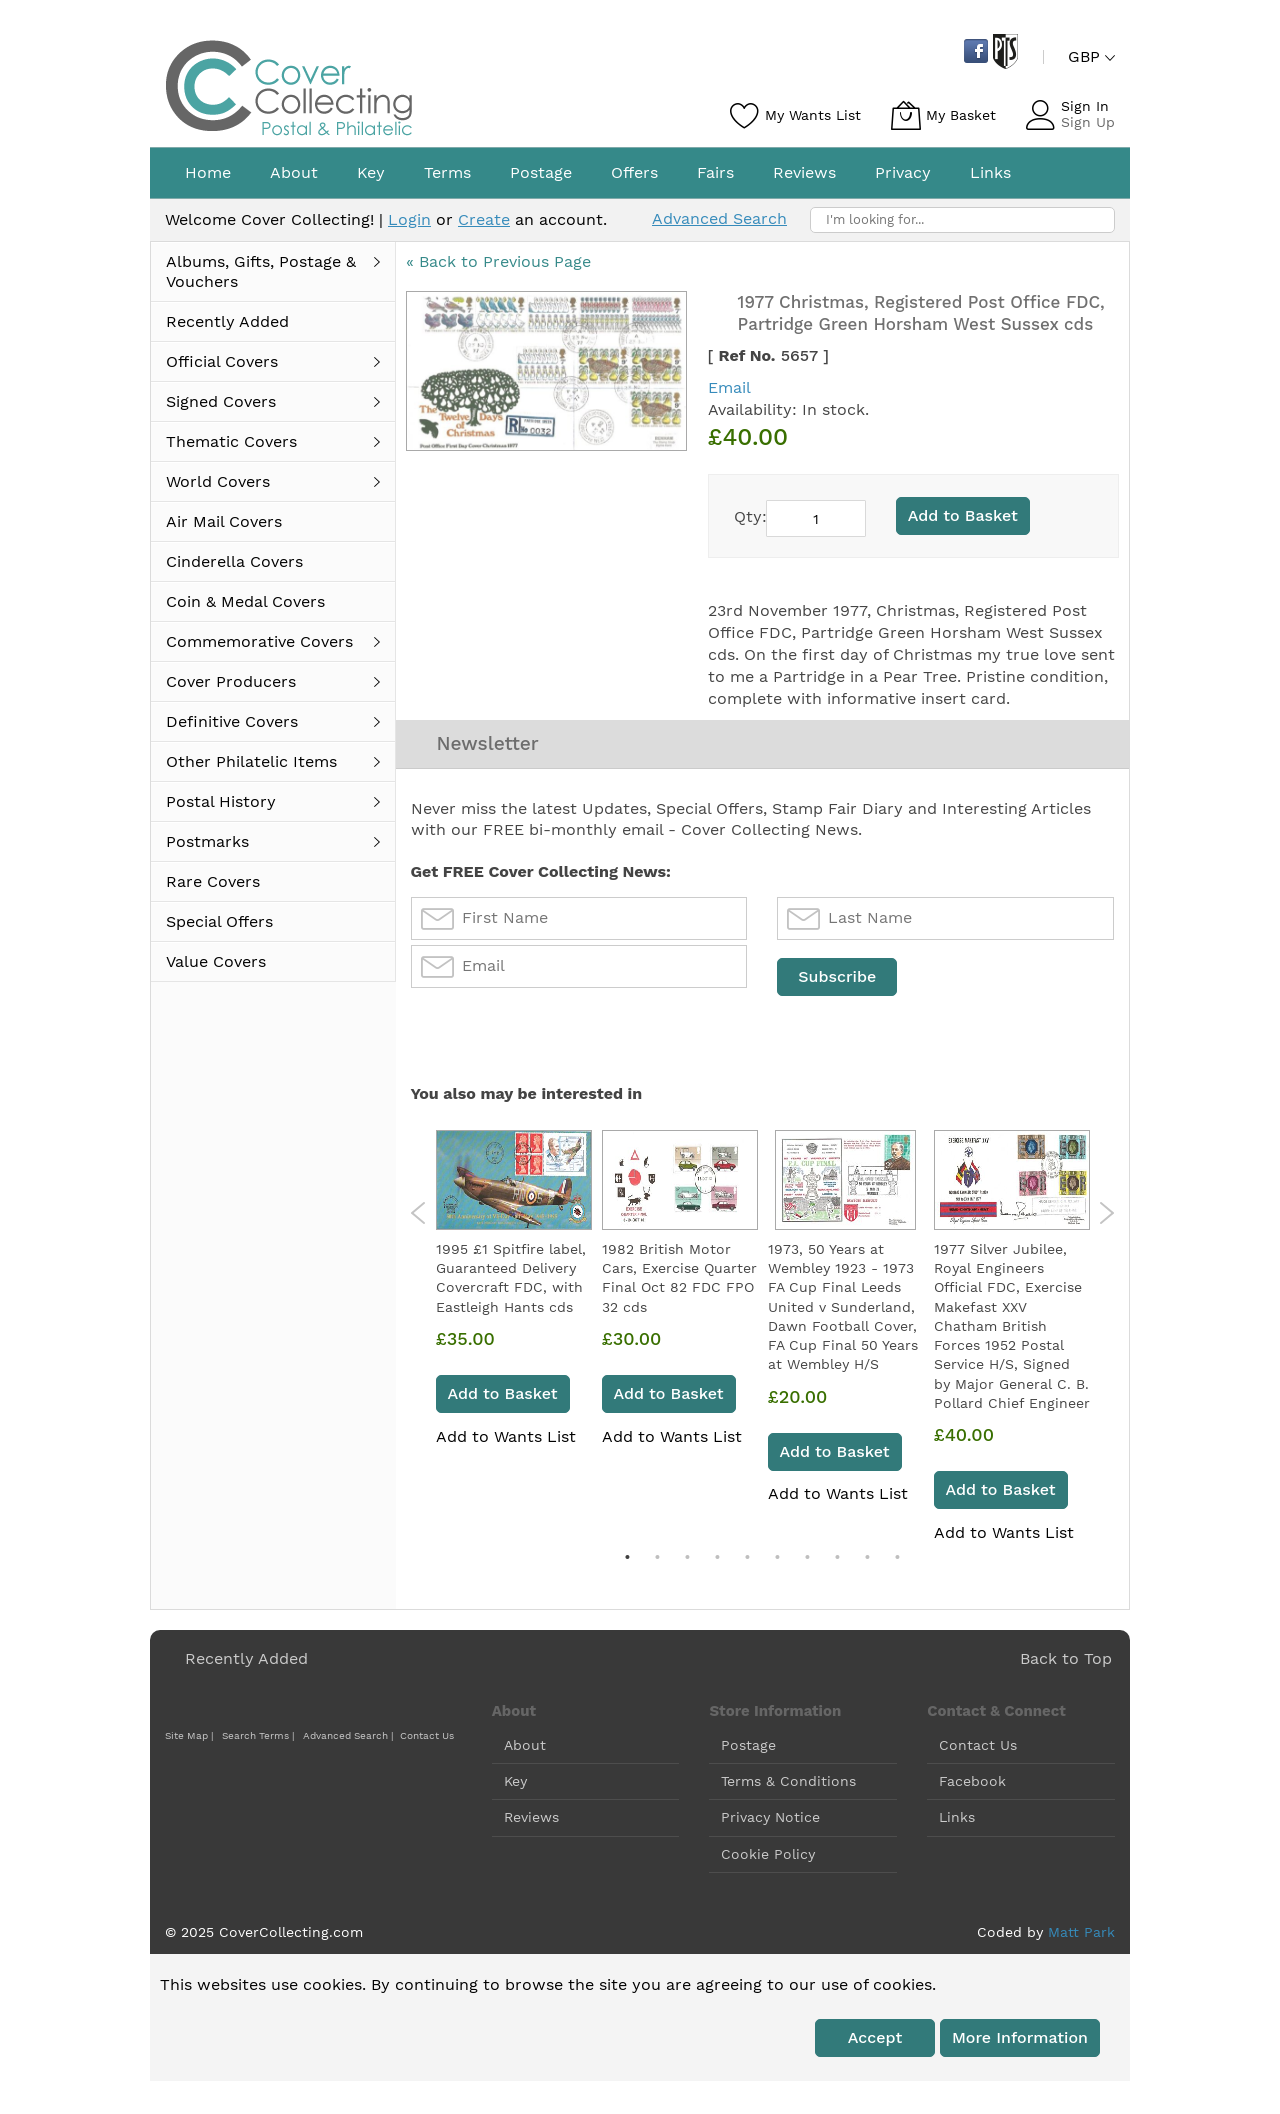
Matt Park (1081, 1935)
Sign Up (1088, 122)
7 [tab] (807, 1560)
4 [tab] (717, 1560)
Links (957, 1820)
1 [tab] (627, 1560)
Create (484, 219)
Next (1106, 1216)
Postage (748, 1748)
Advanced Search (719, 218)
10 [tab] (897, 1560)
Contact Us (427, 1738)
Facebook (972, 1784)
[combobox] (962, 220)
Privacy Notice (770, 1820)
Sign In (1085, 106)
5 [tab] (747, 1560)
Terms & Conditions (788, 1784)
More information (1020, 2040)
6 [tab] (777, 1560)
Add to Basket (503, 1396)
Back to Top (1066, 1661)
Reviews (531, 1820)
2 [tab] (657, 1560)
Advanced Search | (349, 1738)
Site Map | (189, 1738)
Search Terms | (258, 1738)
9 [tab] (867, 1560)
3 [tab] (687, 1560)
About (525, 1748)
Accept (875, 2040)
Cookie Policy (768, 1856)
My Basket (961, 115)
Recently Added (246, 1661)
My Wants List (813, 115)
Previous (418, 1216)
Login (409, 219)
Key (515, 1784)
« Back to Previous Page (498, 261)
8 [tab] (837, 1560)
